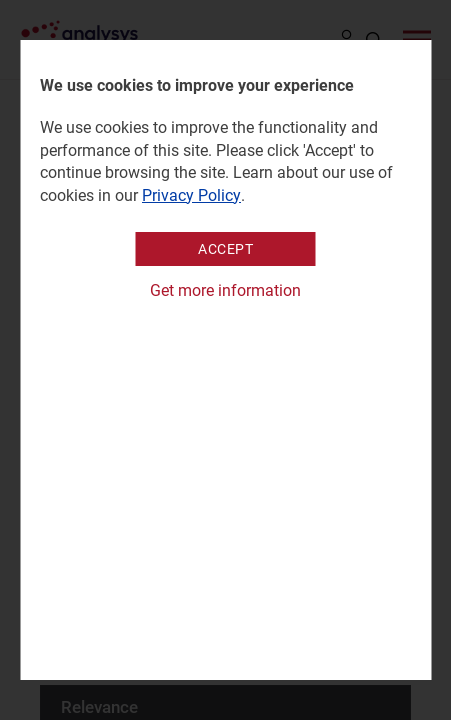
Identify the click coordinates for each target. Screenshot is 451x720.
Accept (225, 249)
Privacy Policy (191, 195)
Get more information (225, 290)
